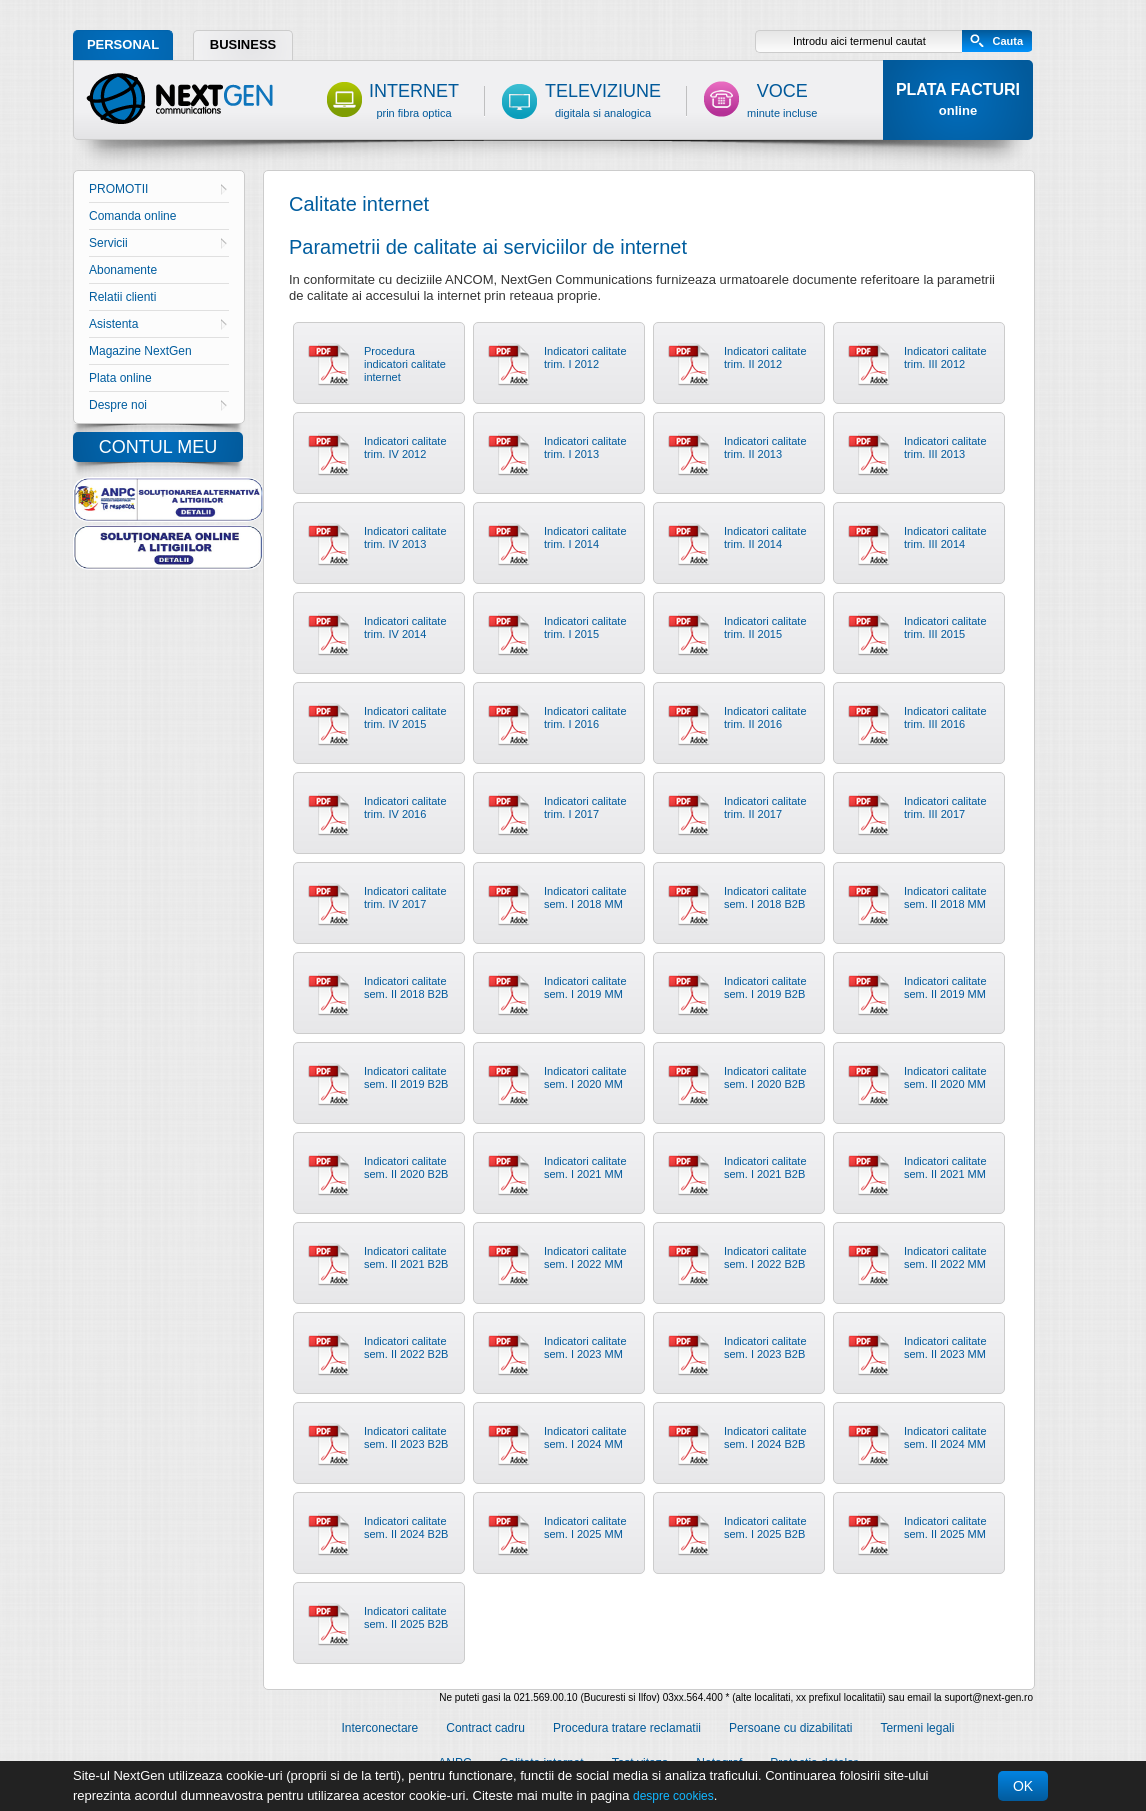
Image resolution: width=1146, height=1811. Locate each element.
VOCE (782, 100)
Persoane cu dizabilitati (790, 1728)
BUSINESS (243, 44)
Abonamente (123, 270)
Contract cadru (485, 1728)
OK (1023, 1786)
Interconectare (380, 1728)
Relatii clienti (122, 297)
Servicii (158, 243)
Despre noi (158, 405)
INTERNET (414, 100)
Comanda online (132, 216)
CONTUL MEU (158, 447)
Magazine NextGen (140, 351)
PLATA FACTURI (958, 99)
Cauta (1007, 41)
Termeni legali (917, 1728)
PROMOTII (158, 189)
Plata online (120, 378)
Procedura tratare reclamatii (627, 1728)
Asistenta (158, 324)
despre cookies (673, 1796)
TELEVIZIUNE (603, 100)
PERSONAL (123, 44)
